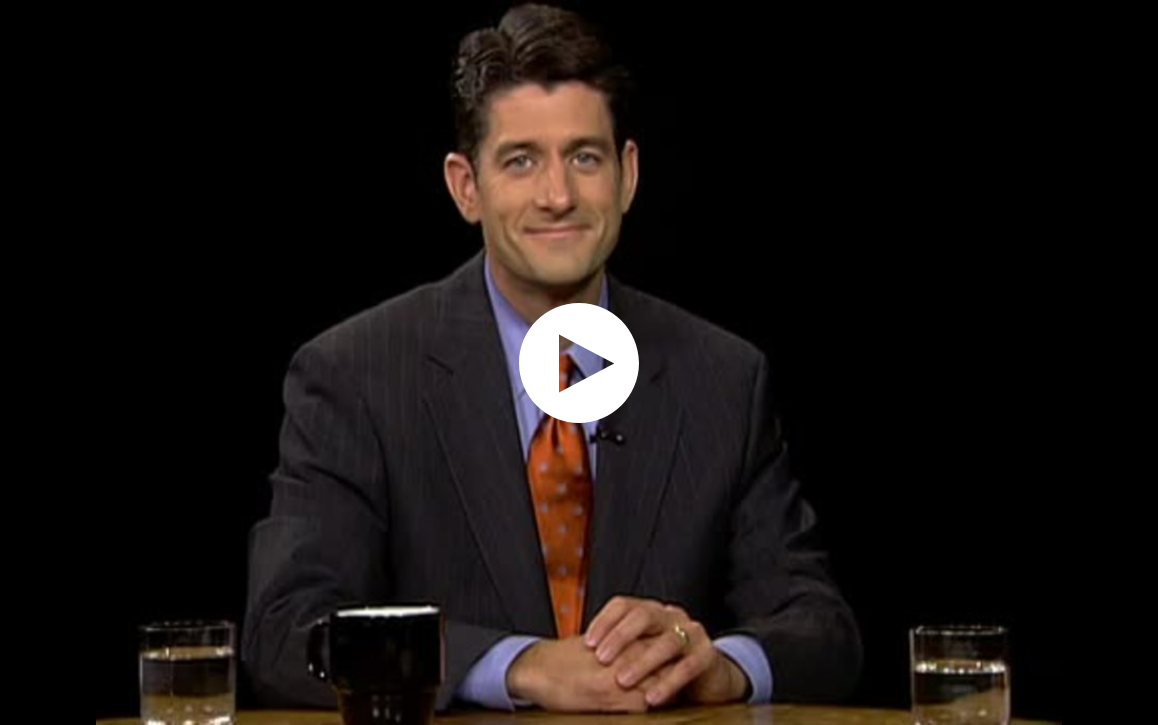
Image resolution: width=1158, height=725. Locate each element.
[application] (579, 362)
